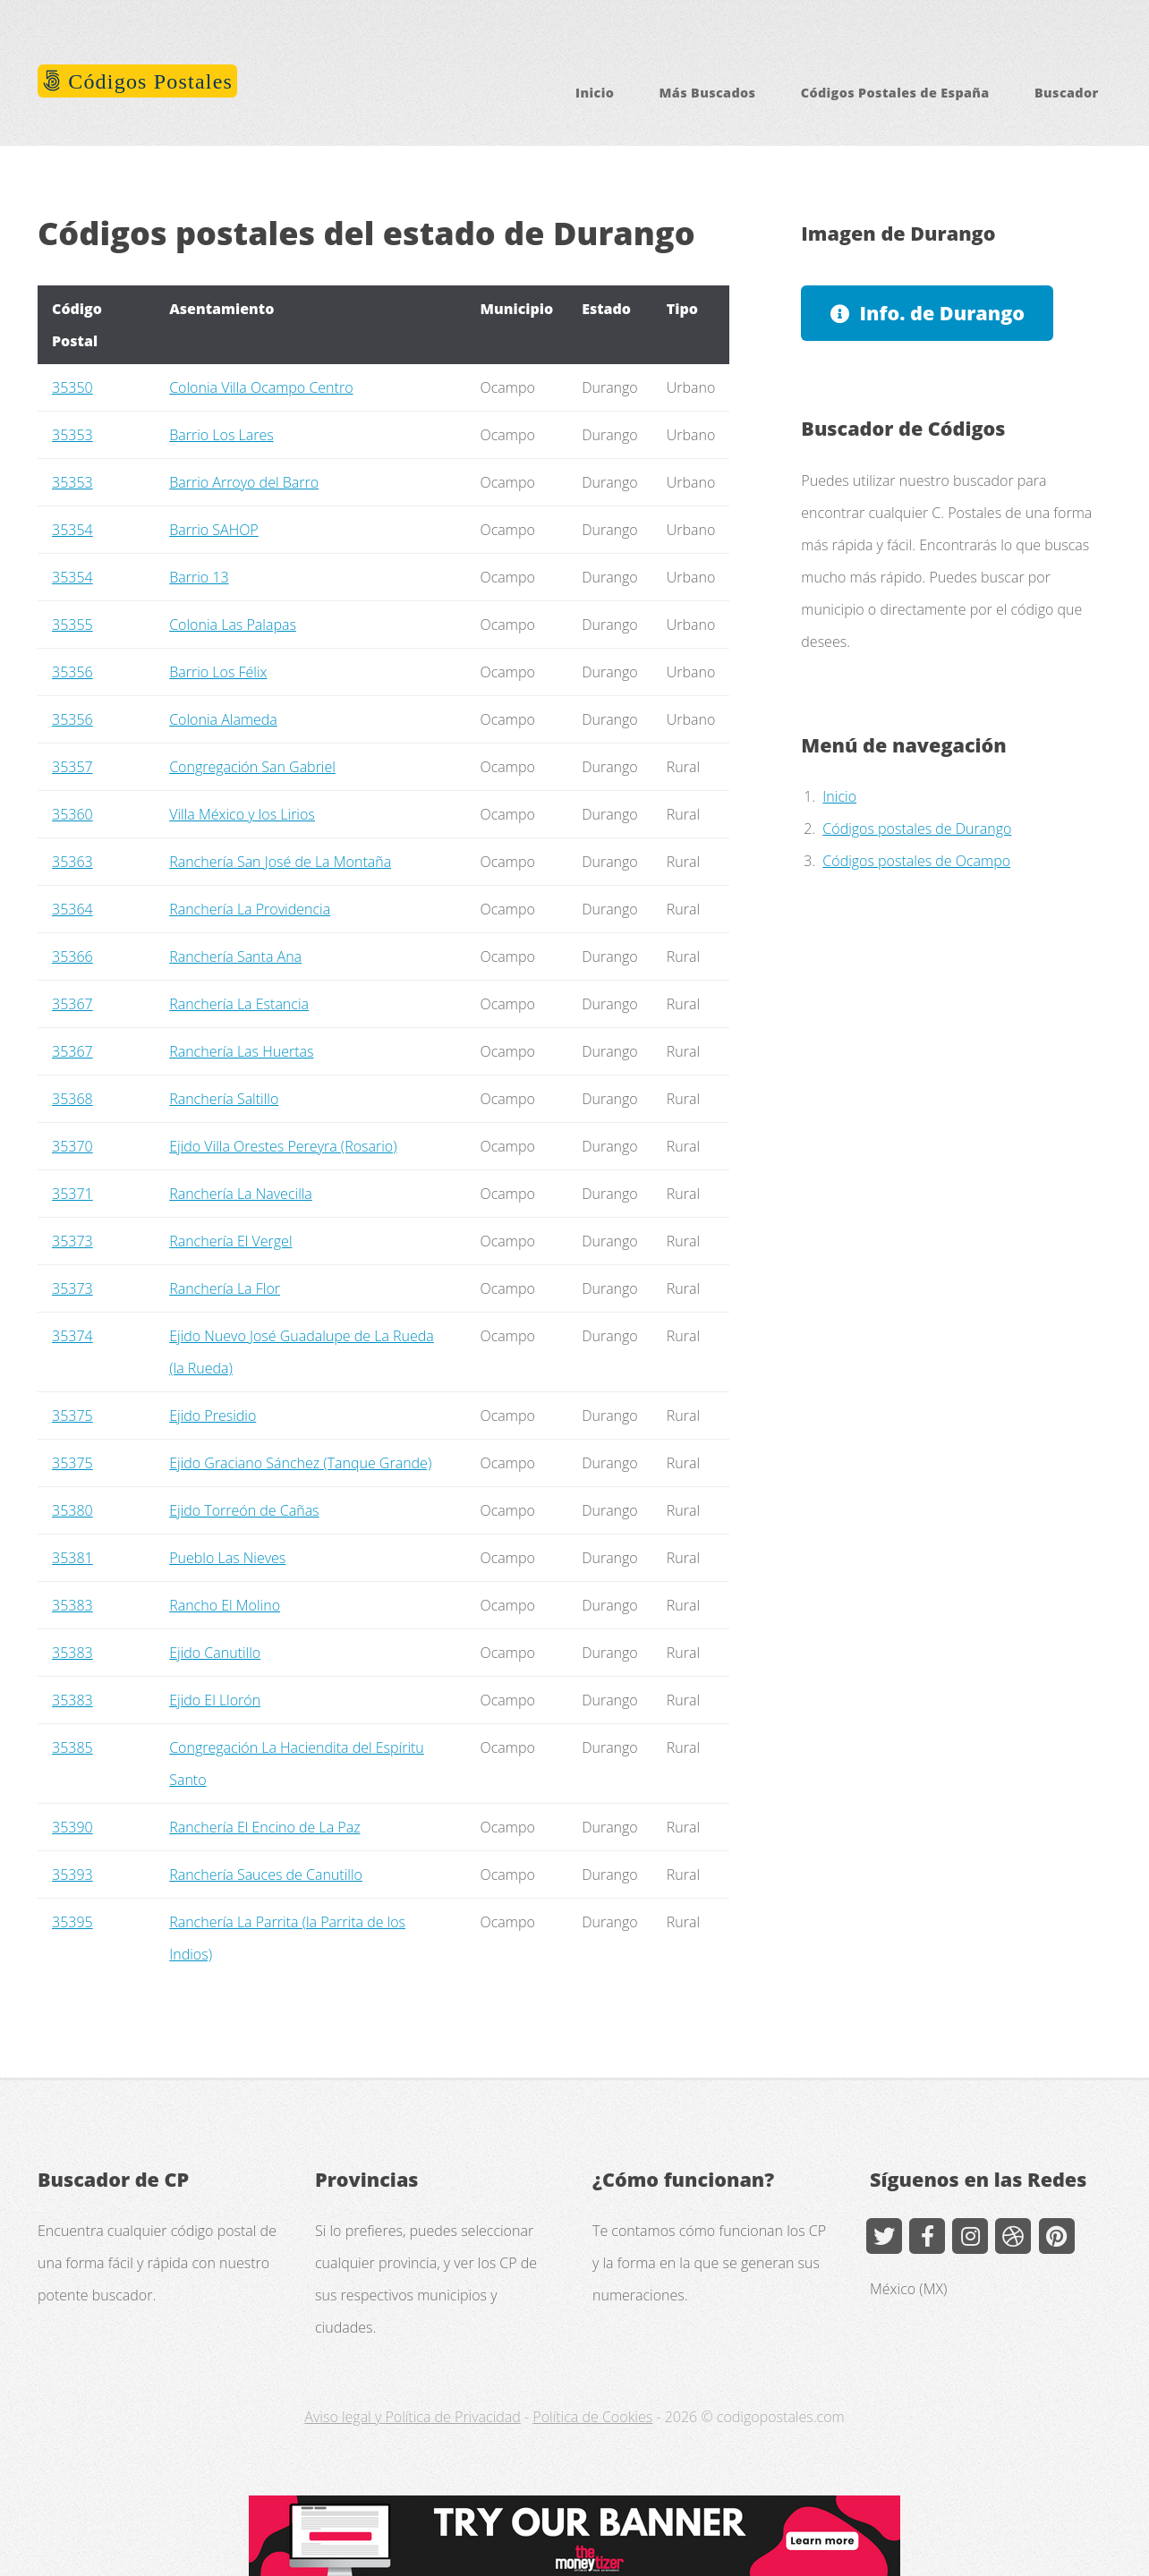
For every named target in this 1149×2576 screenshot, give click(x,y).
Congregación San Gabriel (252, 767)
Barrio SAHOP (214, 530)
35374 (72, 1336)
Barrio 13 (198, 577)
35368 (72, 1099)
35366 (72, 956)
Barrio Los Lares (221, 435)
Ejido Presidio (212, 1415)
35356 (72, 672)
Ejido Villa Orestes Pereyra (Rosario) (282, 1146)
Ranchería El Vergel (230, 1241)
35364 (72, 909)
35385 (72, 1747)
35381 (72, 1558)
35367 (72, 1004)
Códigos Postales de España (895, 92)
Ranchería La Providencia (249, 909)
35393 (72, 1874)
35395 (72, 1922)
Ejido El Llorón (214, 1700)
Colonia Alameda (223, 719)
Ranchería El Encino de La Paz (264, 1827)
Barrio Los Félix (218, 672)
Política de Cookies (592, 2417)
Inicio (594, 92)
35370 (72, 1146)
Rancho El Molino (224, 1605)
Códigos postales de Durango (916, 828)
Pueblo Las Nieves (227, 1558)
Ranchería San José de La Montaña (280, 861)
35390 (72, 1827)
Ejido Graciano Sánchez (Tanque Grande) (300, 1463)
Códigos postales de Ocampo (916, 861)
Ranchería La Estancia (239, 1004)
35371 (72, 1193)
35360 (72, 814)
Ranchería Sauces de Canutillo (265, 1874)
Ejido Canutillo (214, 1652)
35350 (72, 387)
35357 (72, 767)
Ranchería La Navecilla (240, 1193)
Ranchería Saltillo (223, 1099)
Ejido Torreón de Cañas (244, 1510)
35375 (72, 1415)
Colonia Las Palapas (232, 624)
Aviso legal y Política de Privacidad (412, 2417)
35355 (72, 624)
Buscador (1066, 92)
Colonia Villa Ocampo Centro (261, 387)
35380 (72, 1510)
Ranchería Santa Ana (235, 956)
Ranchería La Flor (224, 1288)
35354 (72, 530)
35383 (72, 1605)
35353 (72, 435)
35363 (72, 861)
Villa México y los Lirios (242, 814)
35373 (72, 1241)
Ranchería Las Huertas (241, 1051)
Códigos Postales (147, 81)
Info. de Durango (943, 313)
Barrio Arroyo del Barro (244, 482)
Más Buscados (708, 92)
